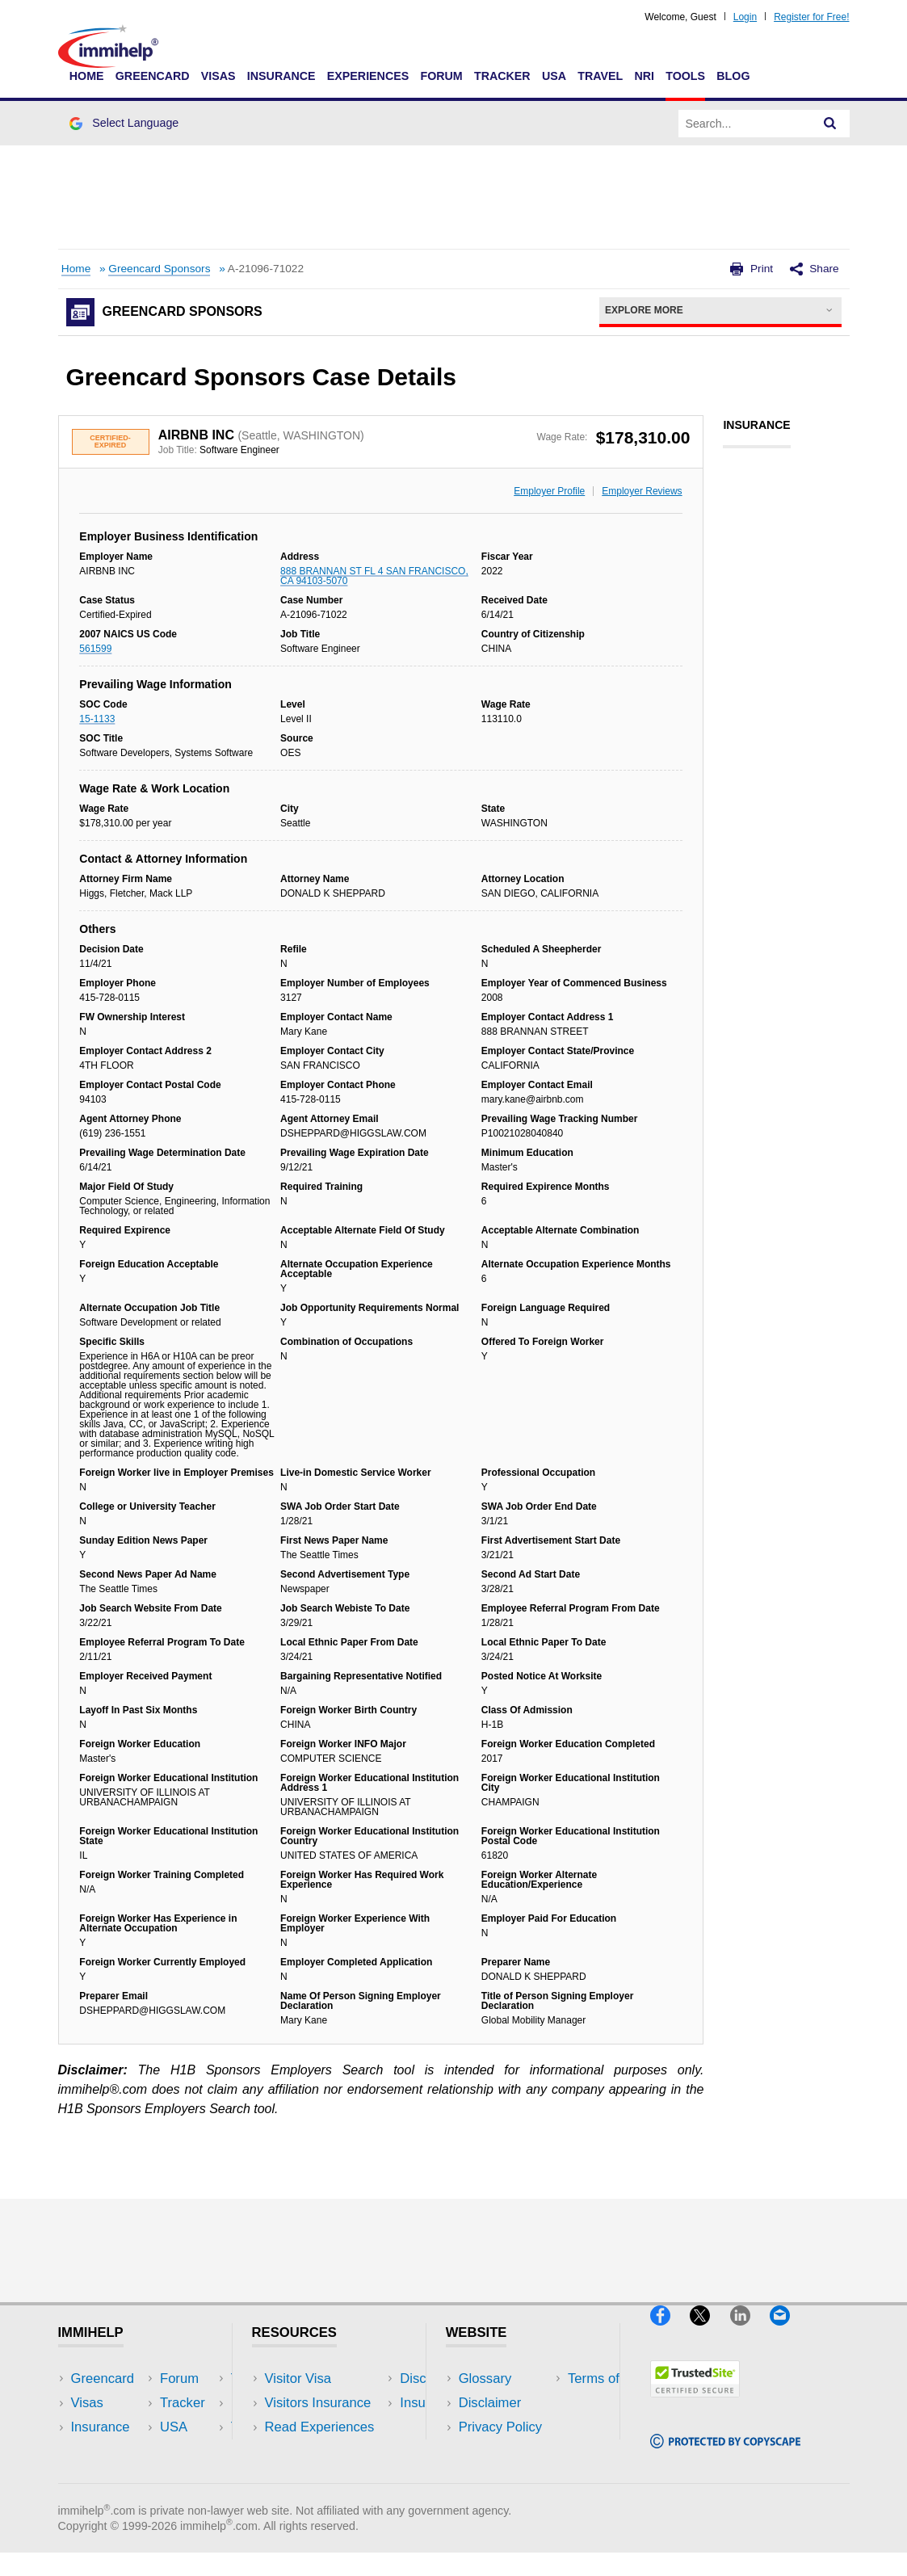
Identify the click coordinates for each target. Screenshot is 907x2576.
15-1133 (97, 719)
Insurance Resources (328, 2475)
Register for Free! (811, 17)
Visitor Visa (298, 2378)
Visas (218, 75)
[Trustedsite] (695, 2404)
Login (745, 17)
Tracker (502, 75)
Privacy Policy (500, 2427)
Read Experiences (320, 2427)
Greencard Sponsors (159, 269)
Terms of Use (498, 2451)
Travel (600, 75)
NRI (644, 75)
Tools (685, 75)
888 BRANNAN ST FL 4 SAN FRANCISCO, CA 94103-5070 (374, 575)
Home (86, 75)
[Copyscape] (725, 2455)
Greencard (152, 75)
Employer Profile (549, 491)
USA (554, 75)
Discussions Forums (325, 2451)
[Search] (830, 123)
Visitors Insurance (318, 2402)
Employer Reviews (642, 491)
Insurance (281, 75)
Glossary (485, 2378)
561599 (95, 648)
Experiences (368, 75)
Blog (733, 75)
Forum (441, 75)
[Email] (787, 2332)
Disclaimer (490, 2402)
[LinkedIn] (750, 2332)
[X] (709, 2332)
